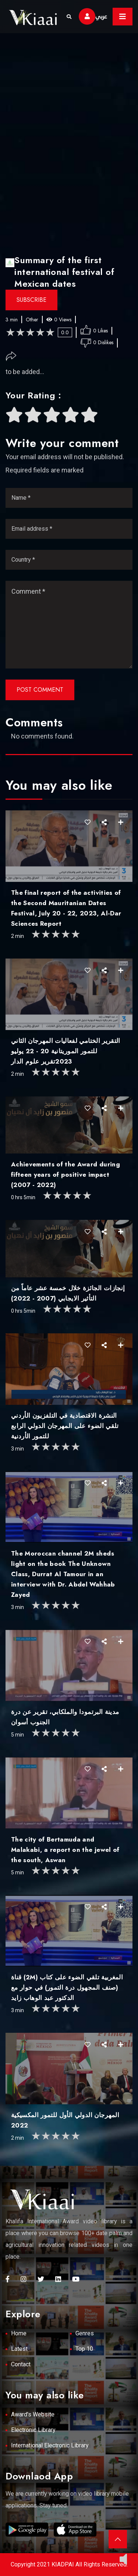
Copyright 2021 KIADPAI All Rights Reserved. (69, 2564)
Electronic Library (33, 2429)
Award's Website (32, 2414)
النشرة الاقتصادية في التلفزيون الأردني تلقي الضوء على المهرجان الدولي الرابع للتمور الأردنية (65, 1426)
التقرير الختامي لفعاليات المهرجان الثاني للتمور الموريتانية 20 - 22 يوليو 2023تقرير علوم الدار (65, 1051)
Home (18, 2333)
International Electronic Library (50, 2445)
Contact (21, 2364)
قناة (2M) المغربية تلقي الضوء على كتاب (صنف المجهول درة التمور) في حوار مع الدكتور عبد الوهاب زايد (67, 1987)
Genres (84, 2333)
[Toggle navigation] (122, 16)
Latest (19, 2348)
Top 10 (84, 2348)
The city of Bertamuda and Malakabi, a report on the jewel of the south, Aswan (65, 1849)
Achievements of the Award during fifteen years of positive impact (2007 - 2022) (65, 1174)
